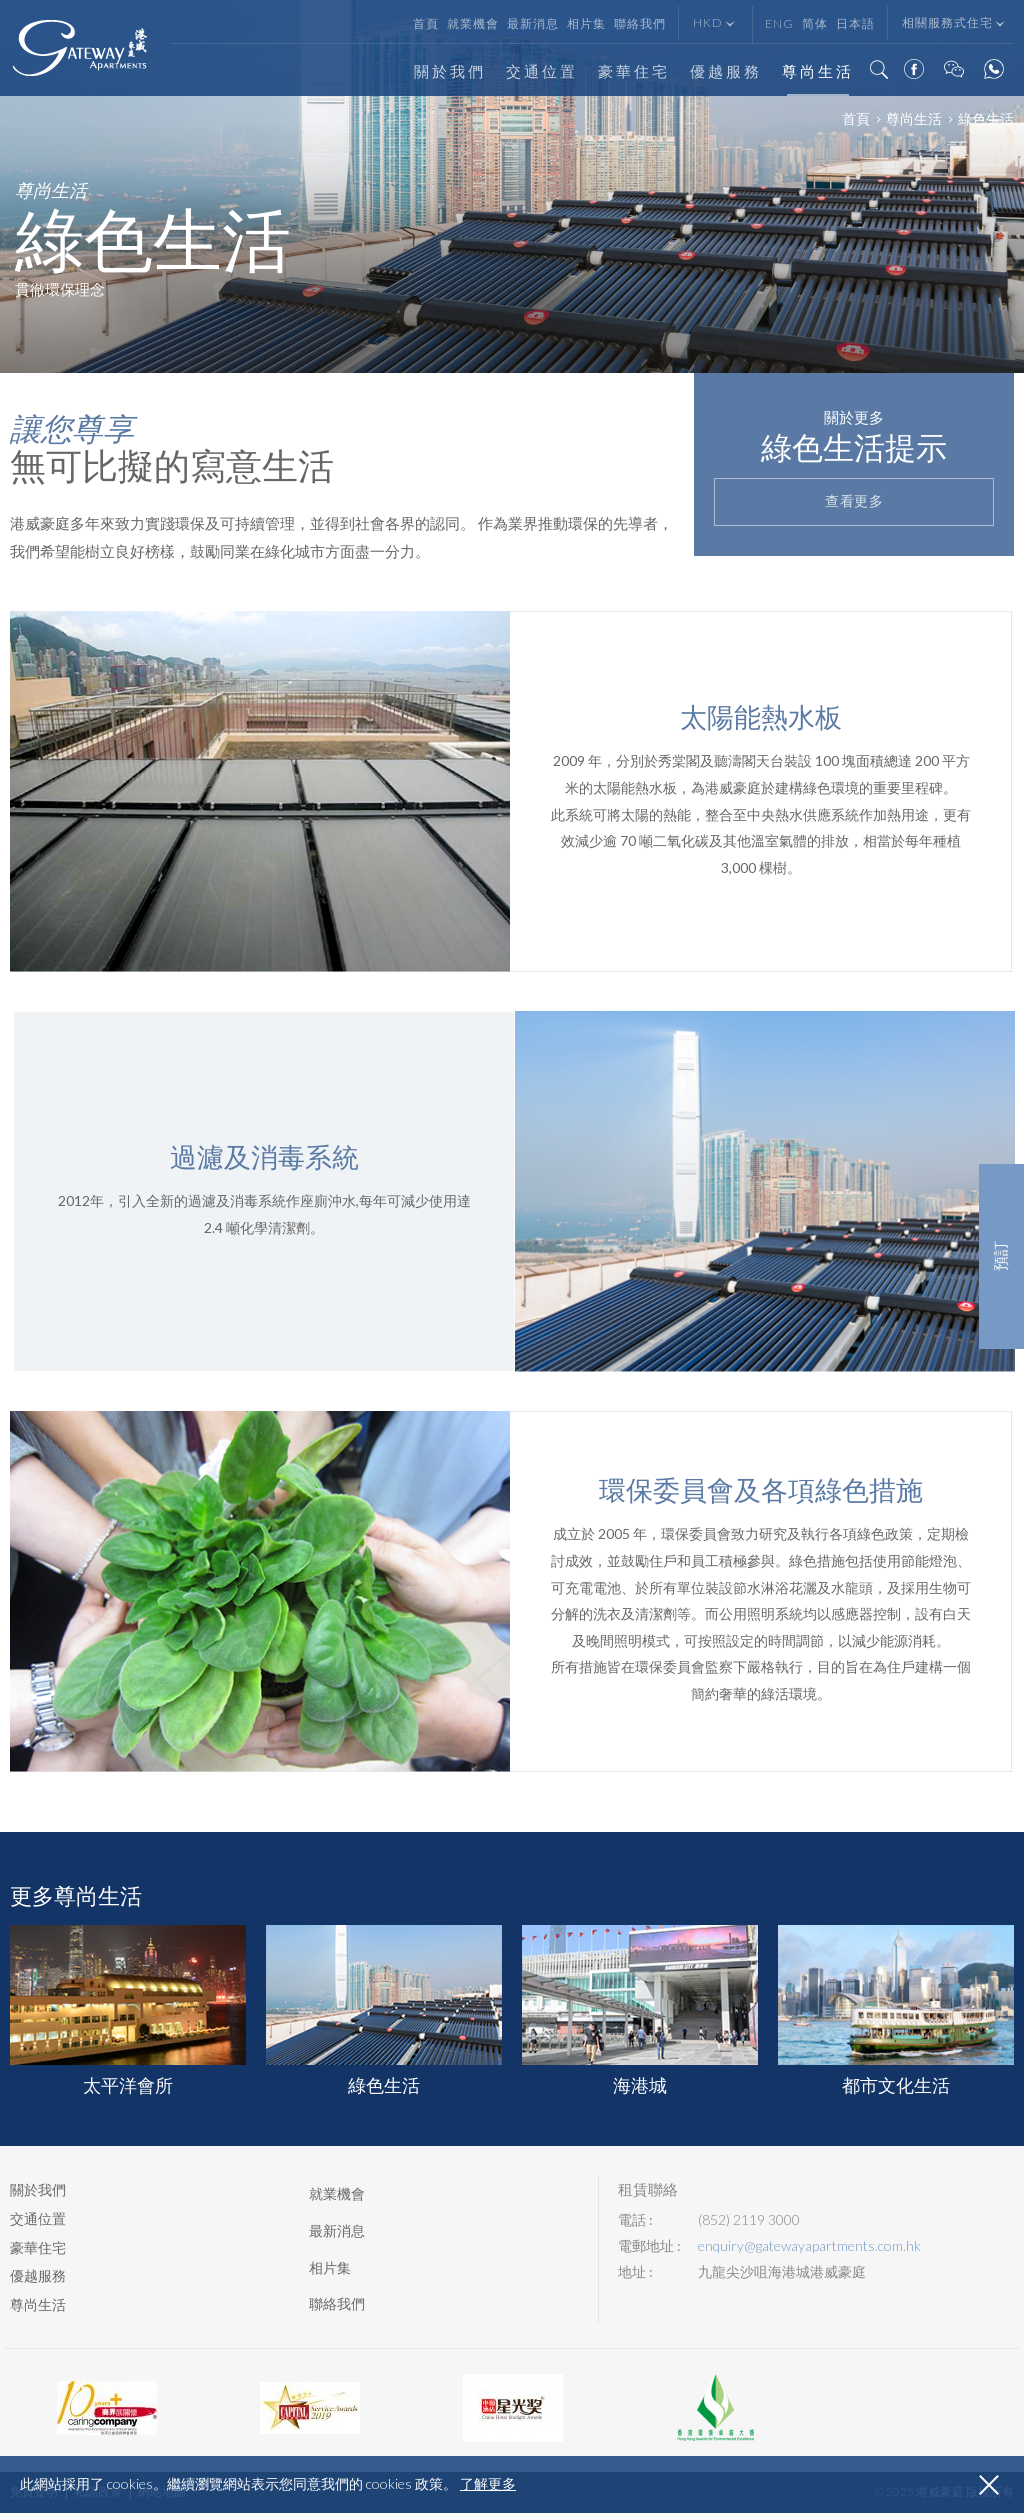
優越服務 (726, 71)
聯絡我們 (640, 23)
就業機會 (473, 23)
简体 (815, 23)
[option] (512, 186)
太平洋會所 (128, 2010)
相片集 (586, 23)
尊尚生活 (818, 71)
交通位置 (542, 71)
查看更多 (854, 501)
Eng (779, 23)
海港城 (640, 2010)
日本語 (855, 23)
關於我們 (450, 71)
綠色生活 (384, 2010)
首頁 (426, 23)
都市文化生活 (896, 2010)
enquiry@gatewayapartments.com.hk (809, 2246)
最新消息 (533, 23)
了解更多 (488, 2484)
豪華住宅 (634, 71)
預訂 (1001, 1257)
